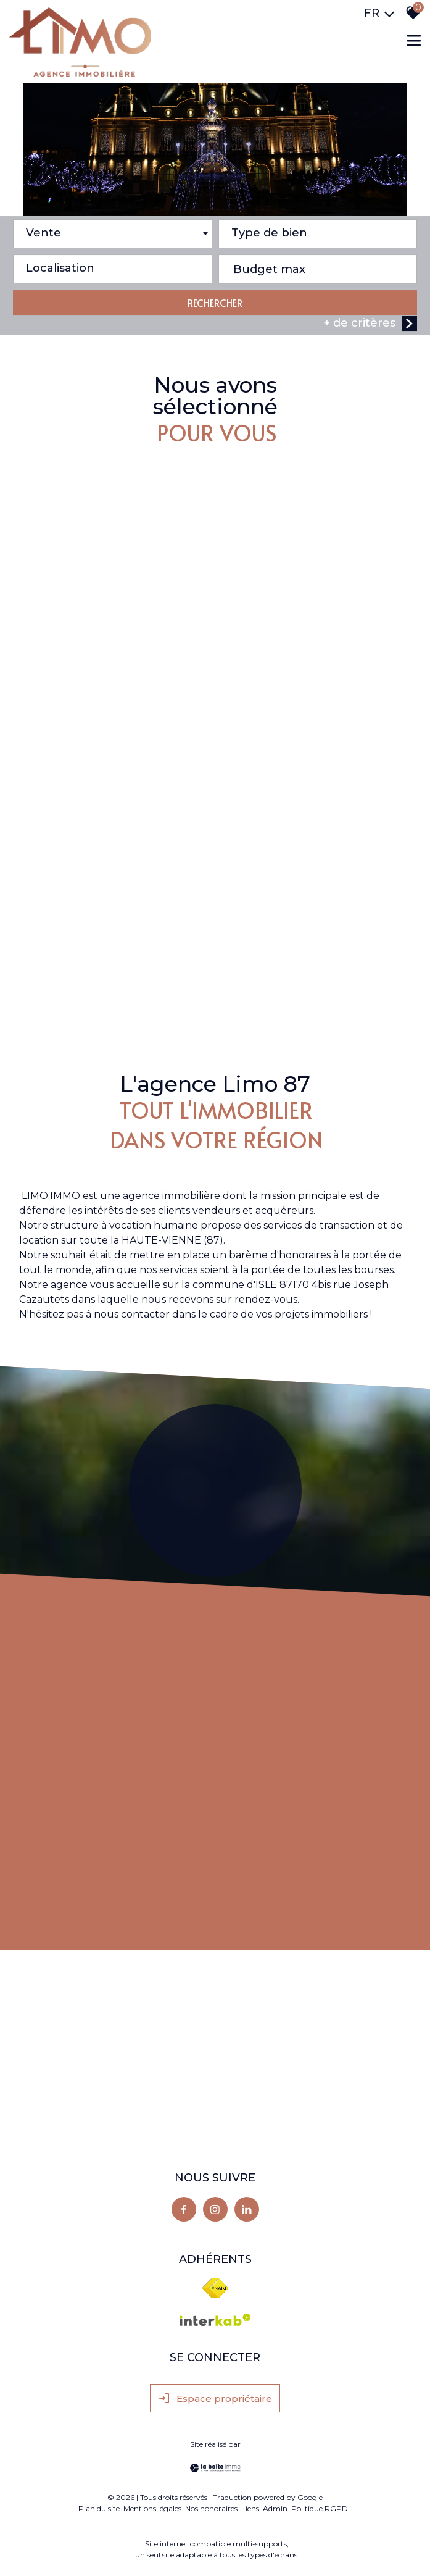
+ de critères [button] (370, 325)
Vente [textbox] (43, 234)
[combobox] (112, 235)
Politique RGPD (319, 2508)
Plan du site (99, 2508)
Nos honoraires (211, 2508)
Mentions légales (152, 2508)
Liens (250, 2508)
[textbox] (318, 231)
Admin (275, 2508)
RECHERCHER (215, 304)
